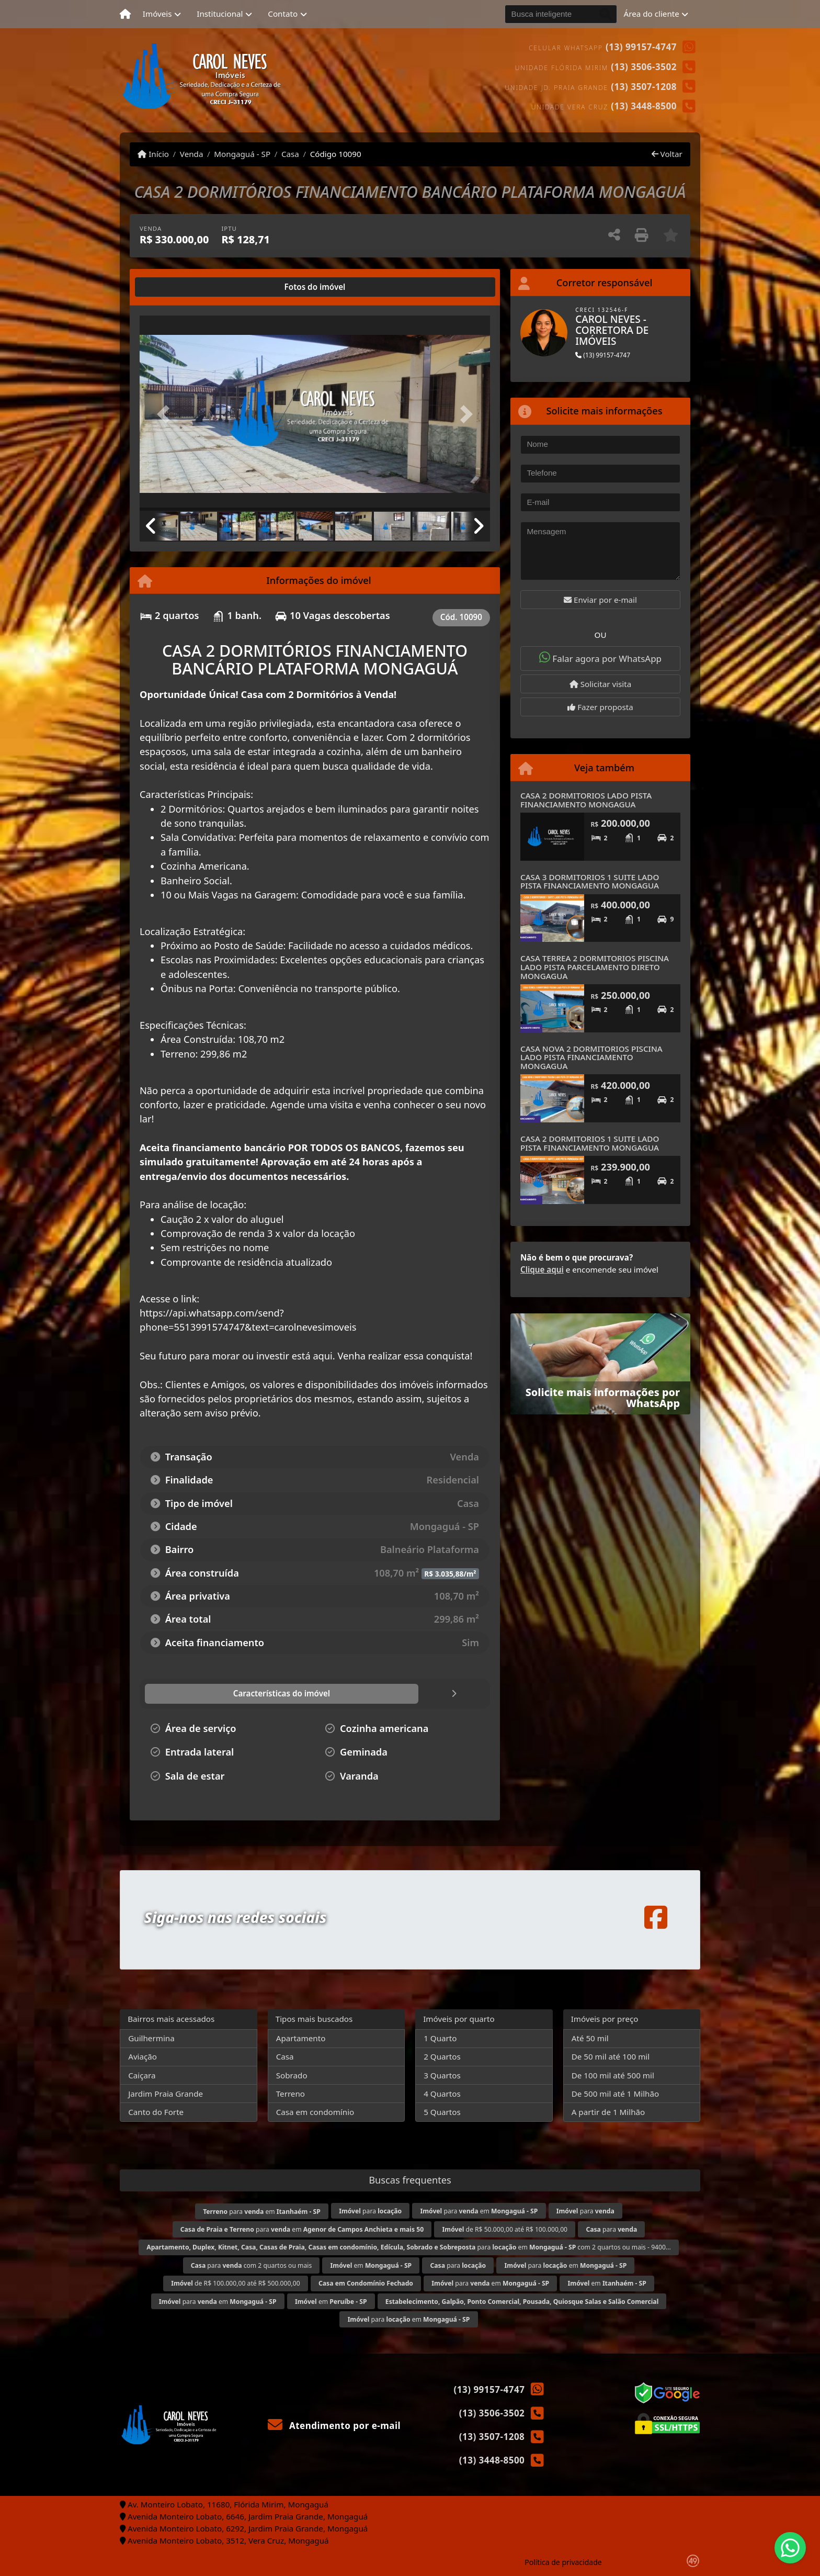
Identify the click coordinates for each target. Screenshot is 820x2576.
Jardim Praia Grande (165, 2093)
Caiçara (141, 2075)
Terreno (290, 2093)
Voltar (667, 154)
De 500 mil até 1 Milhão (615, 2093)
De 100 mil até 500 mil (613, 2075)
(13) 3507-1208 (644, 87)
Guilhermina (151, 2038)
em (371, 2265)
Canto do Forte (156, 2112)
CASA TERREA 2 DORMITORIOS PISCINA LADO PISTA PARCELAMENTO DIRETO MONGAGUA (594, 967)
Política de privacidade (563, 2562)
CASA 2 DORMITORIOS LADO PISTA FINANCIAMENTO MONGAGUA (586, 799)
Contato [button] (283, 13)
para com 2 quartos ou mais (251, 2265)
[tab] (173, 287)
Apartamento (301, 2038)
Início (153, 154)
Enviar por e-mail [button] (600, 599)
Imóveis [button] (157, 13)
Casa (290, 154)
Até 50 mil (590, 2038)
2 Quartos (442, 2056)
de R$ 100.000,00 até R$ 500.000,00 (235, 2283)
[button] (166, 414)
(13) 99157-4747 (641, 47)
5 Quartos (442, 2112)
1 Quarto (440, 2038)
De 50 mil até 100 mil (611, 2056)
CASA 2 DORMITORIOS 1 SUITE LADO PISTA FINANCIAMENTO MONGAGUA (589, 1143)
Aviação (142, 2056)
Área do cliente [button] (651, 13)
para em (262, 2211)
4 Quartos (442, 2093)
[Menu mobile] (125, 14)
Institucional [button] (220, 13)
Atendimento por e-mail (334, 2426)
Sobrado (292, 2075)
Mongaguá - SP (242, 154)
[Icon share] (656, 1917)
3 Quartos (442, 2075)
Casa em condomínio (315, 2112)
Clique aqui (542, 1269)
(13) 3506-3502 (644, 67)
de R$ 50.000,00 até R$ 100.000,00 (505, 2229)
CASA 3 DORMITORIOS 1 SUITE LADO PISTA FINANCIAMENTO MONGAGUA (589, 881)
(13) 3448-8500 (644, 106)
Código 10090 (335, 154)
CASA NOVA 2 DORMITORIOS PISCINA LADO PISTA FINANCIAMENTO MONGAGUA (591, 1057)
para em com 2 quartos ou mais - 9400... (408, 2247)
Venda (191, 154)
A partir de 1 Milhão (608, 2112)
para (370, 2211)
